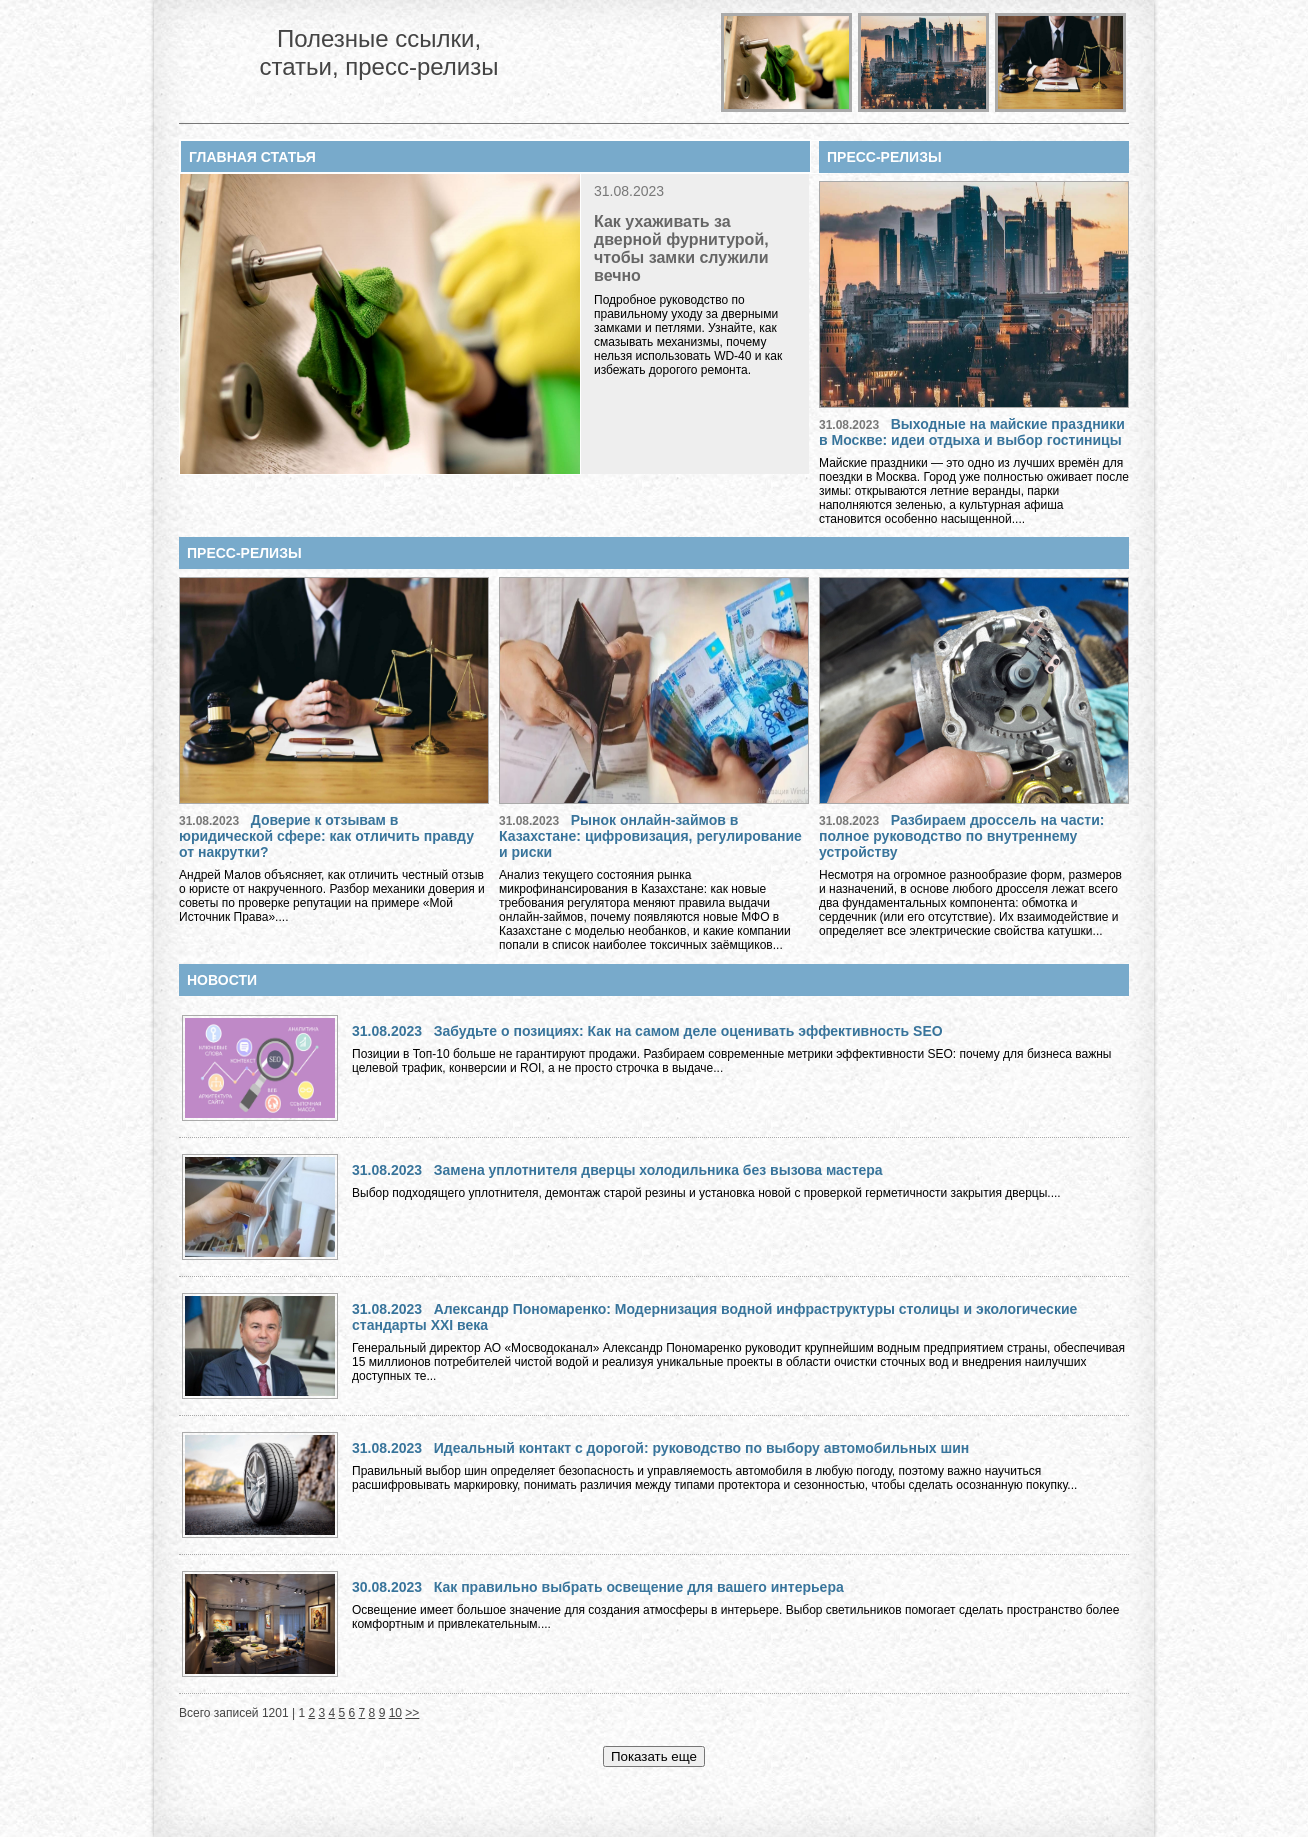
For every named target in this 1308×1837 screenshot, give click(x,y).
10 (395, 1713)
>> (412, 1713)
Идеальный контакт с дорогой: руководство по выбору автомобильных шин (702, 1448)
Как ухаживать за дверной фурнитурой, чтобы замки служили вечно (681, 248)
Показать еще (654, 1756)
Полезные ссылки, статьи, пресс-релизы (378, 52)
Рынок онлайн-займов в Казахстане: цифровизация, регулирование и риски (650, 836)
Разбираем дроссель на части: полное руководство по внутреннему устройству (961, 836)
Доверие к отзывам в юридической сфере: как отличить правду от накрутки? (326, 836)
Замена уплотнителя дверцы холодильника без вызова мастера (658, 1170)
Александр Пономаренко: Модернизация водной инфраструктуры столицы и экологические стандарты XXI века (714, 1317)
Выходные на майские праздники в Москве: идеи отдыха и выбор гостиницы (972, 432)
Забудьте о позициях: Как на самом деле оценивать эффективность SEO (688, 1031)
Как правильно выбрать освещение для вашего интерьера (639, 1587)
